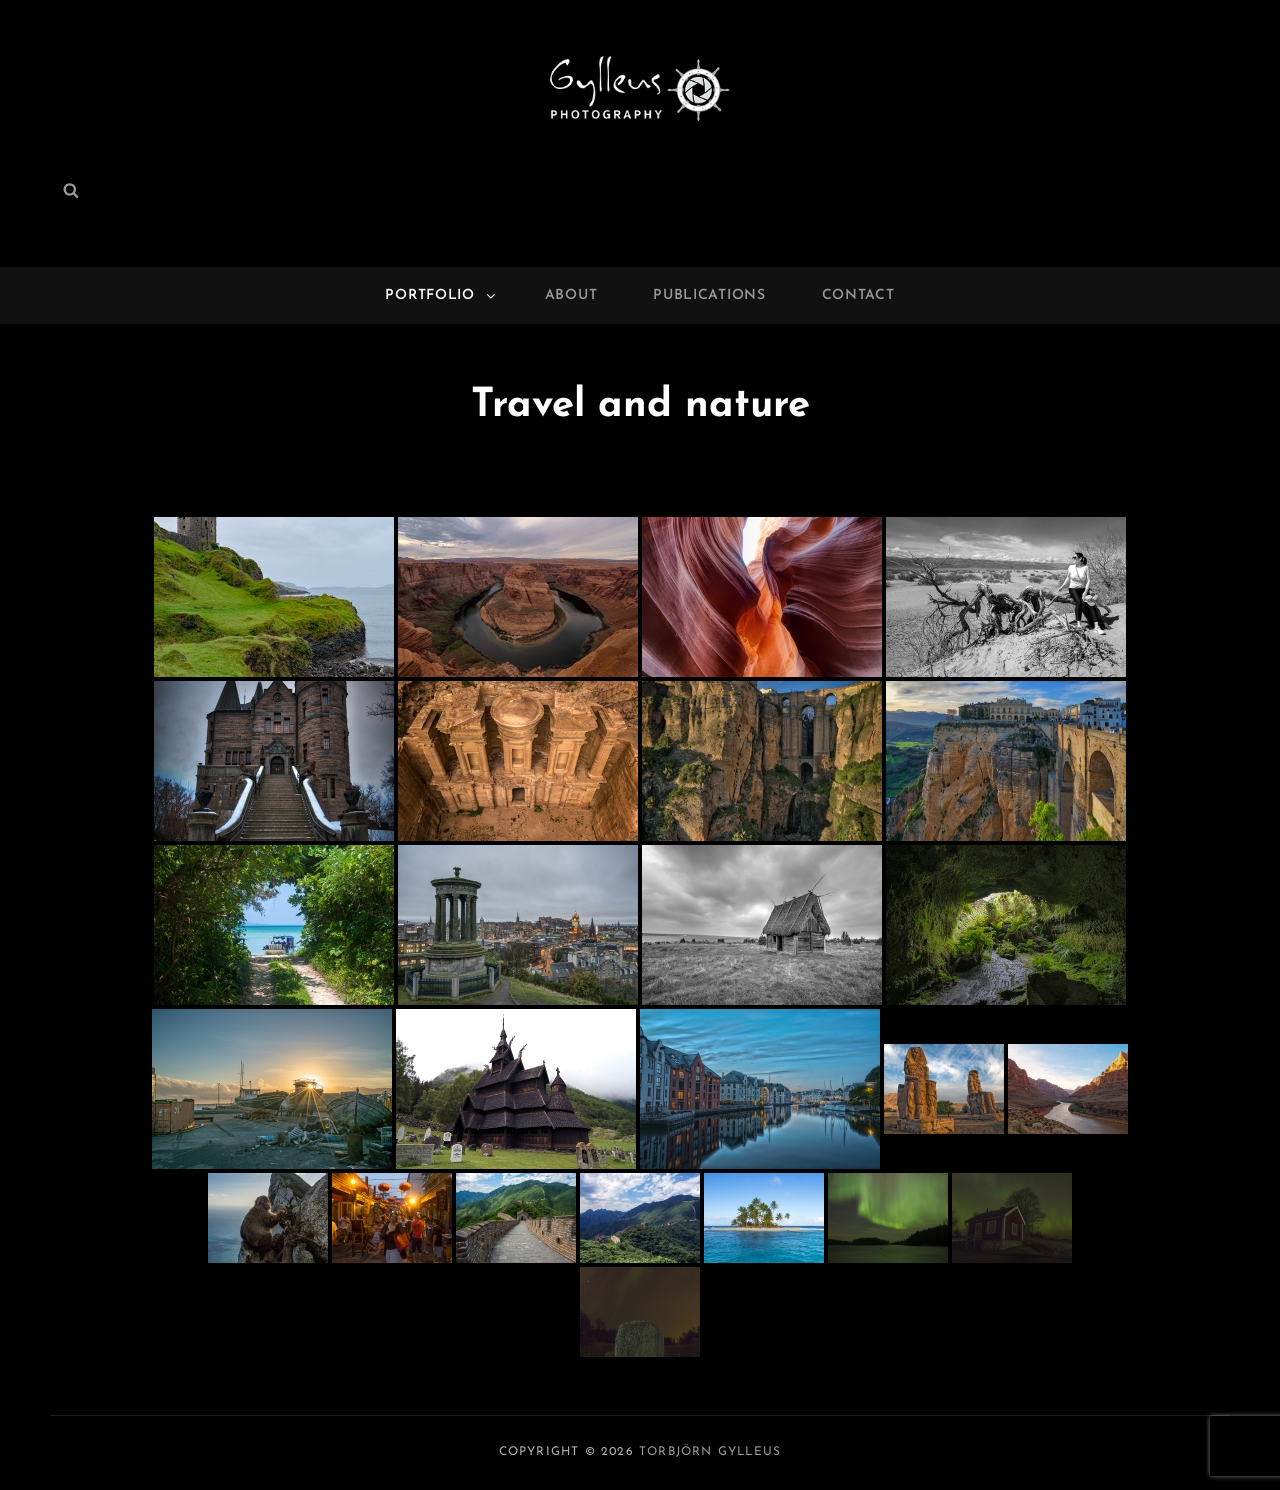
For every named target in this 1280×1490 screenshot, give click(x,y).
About (571, 295)
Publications (709, 295)
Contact (858, 295)
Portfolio (441, 295)
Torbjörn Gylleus (710, 1452)
